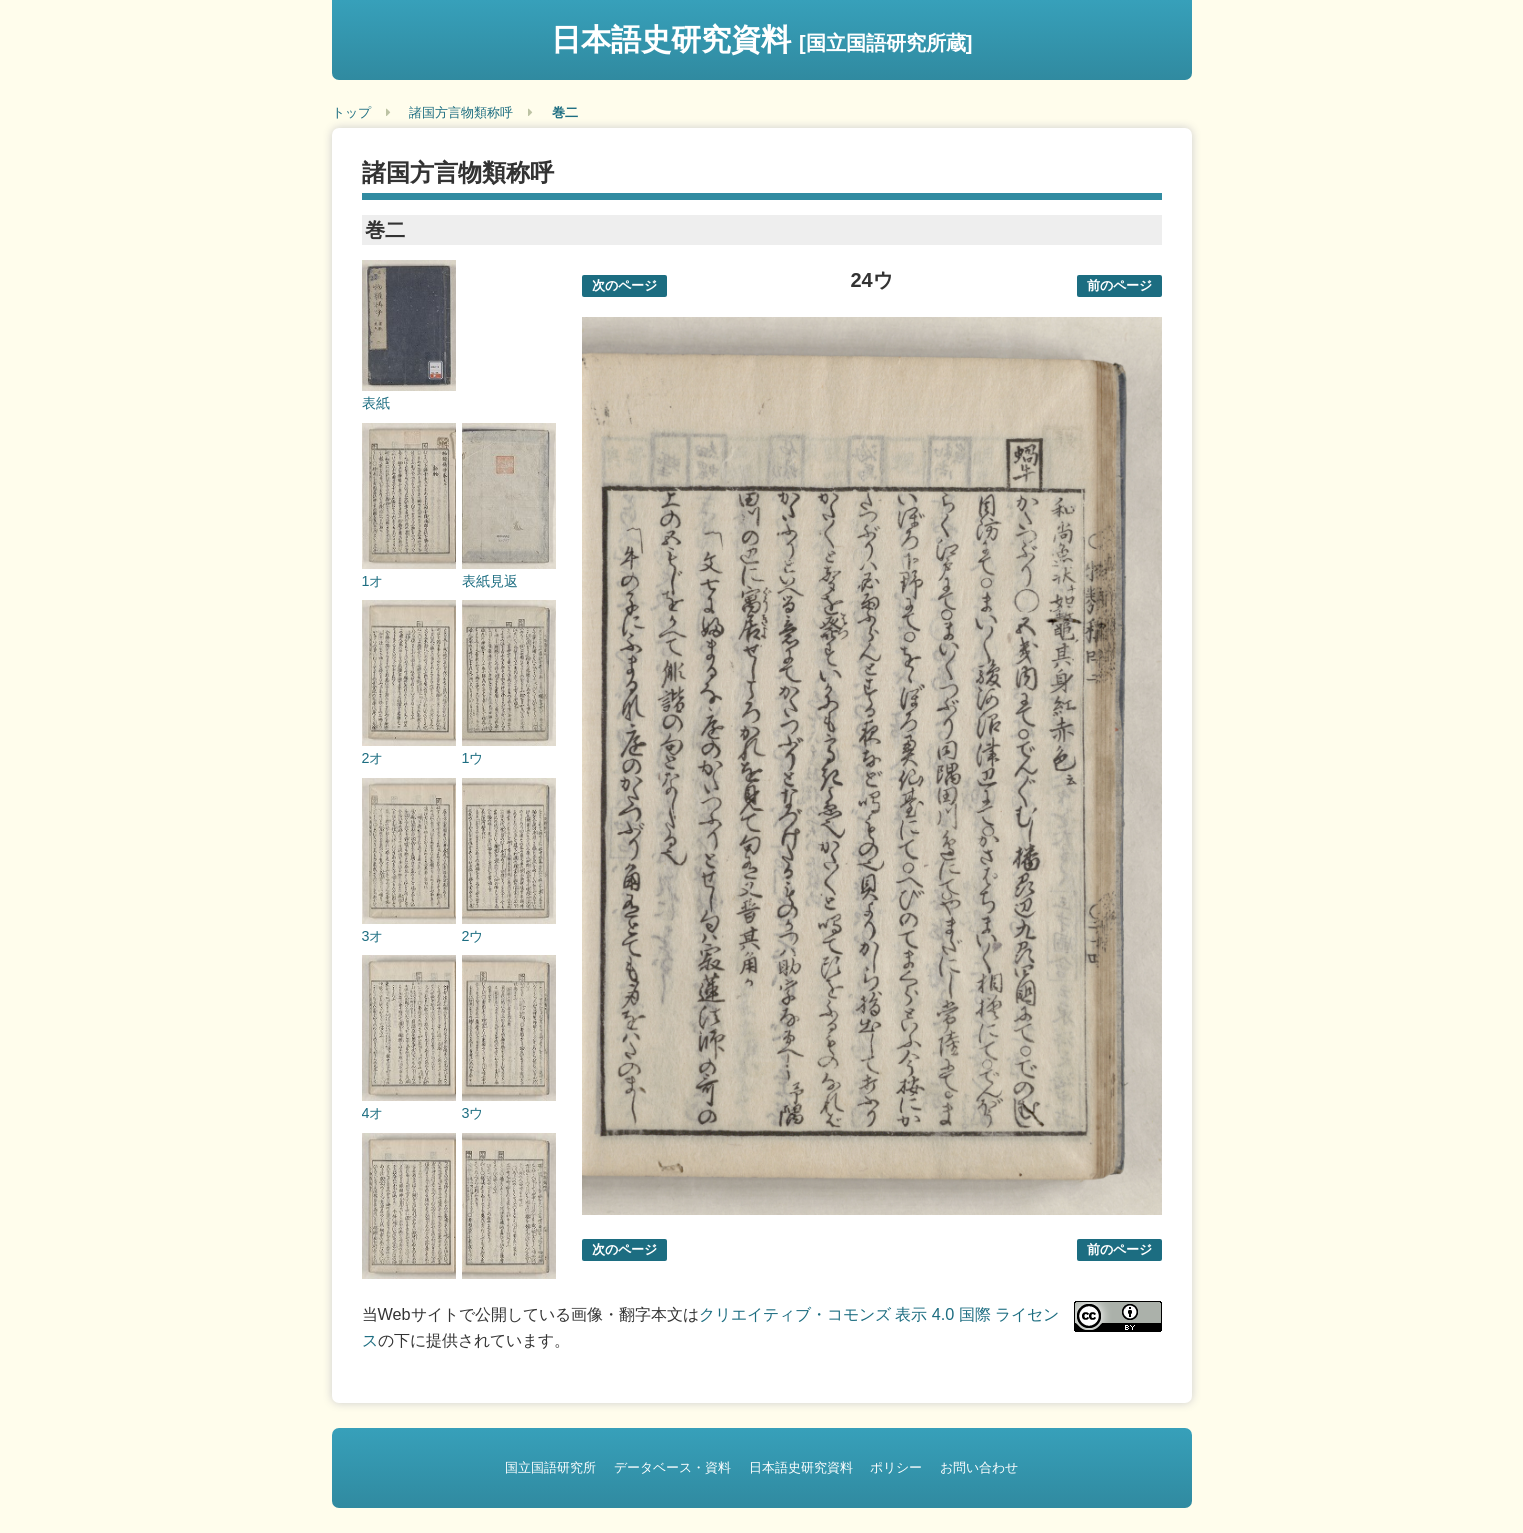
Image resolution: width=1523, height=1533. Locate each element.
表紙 (376, 403)
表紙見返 (490, 581)
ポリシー (896, 1467)
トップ (351, 112)
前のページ (1119, 285)
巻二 (565, 112)
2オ (373, 758)
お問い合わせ (979, 1467)
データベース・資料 (672, 1467)
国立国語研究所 (550, 1467)
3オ (373, 936)
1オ (373, 581)
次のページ (624, 285)
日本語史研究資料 (762, 39)
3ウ (473, 1113)
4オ (373, 1113)
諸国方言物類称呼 (461, 112)
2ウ (473, 936)
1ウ (473, 758)
